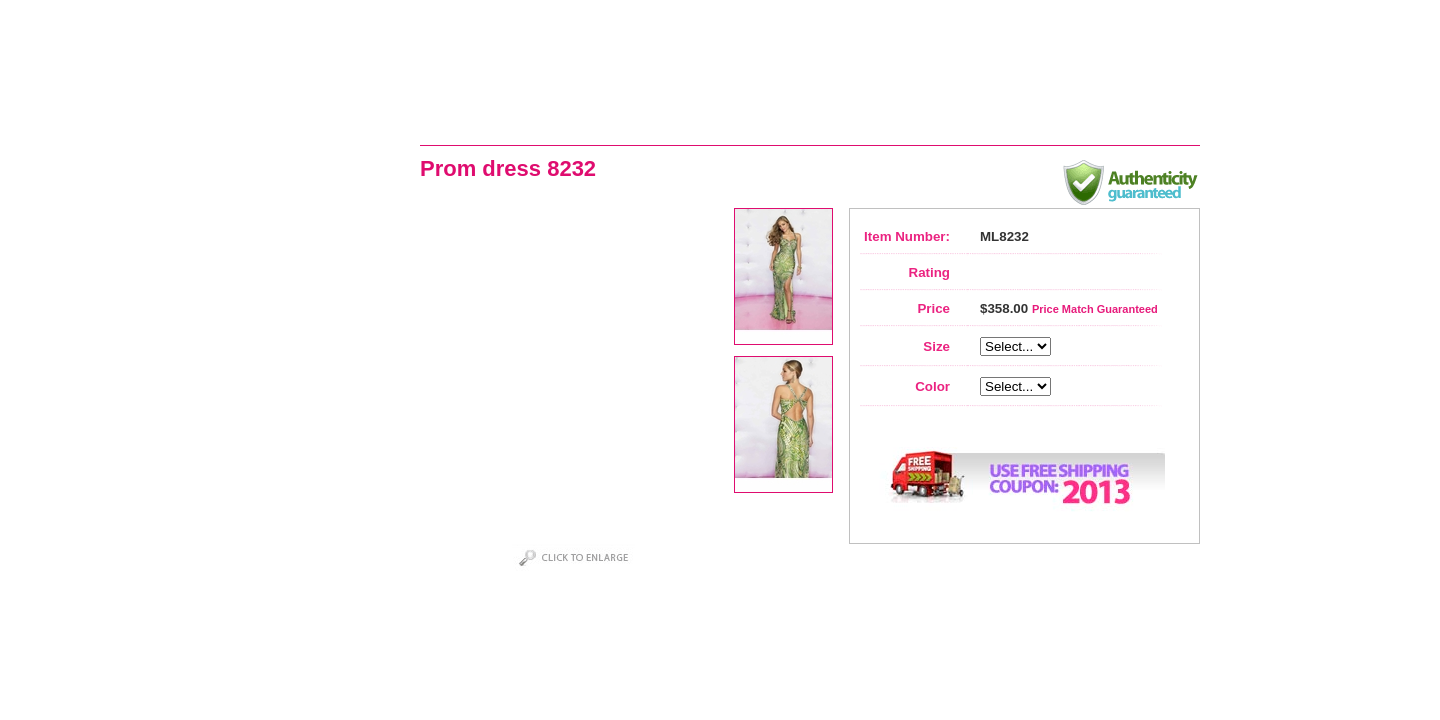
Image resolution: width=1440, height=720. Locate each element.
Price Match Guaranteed (1095, 309)
